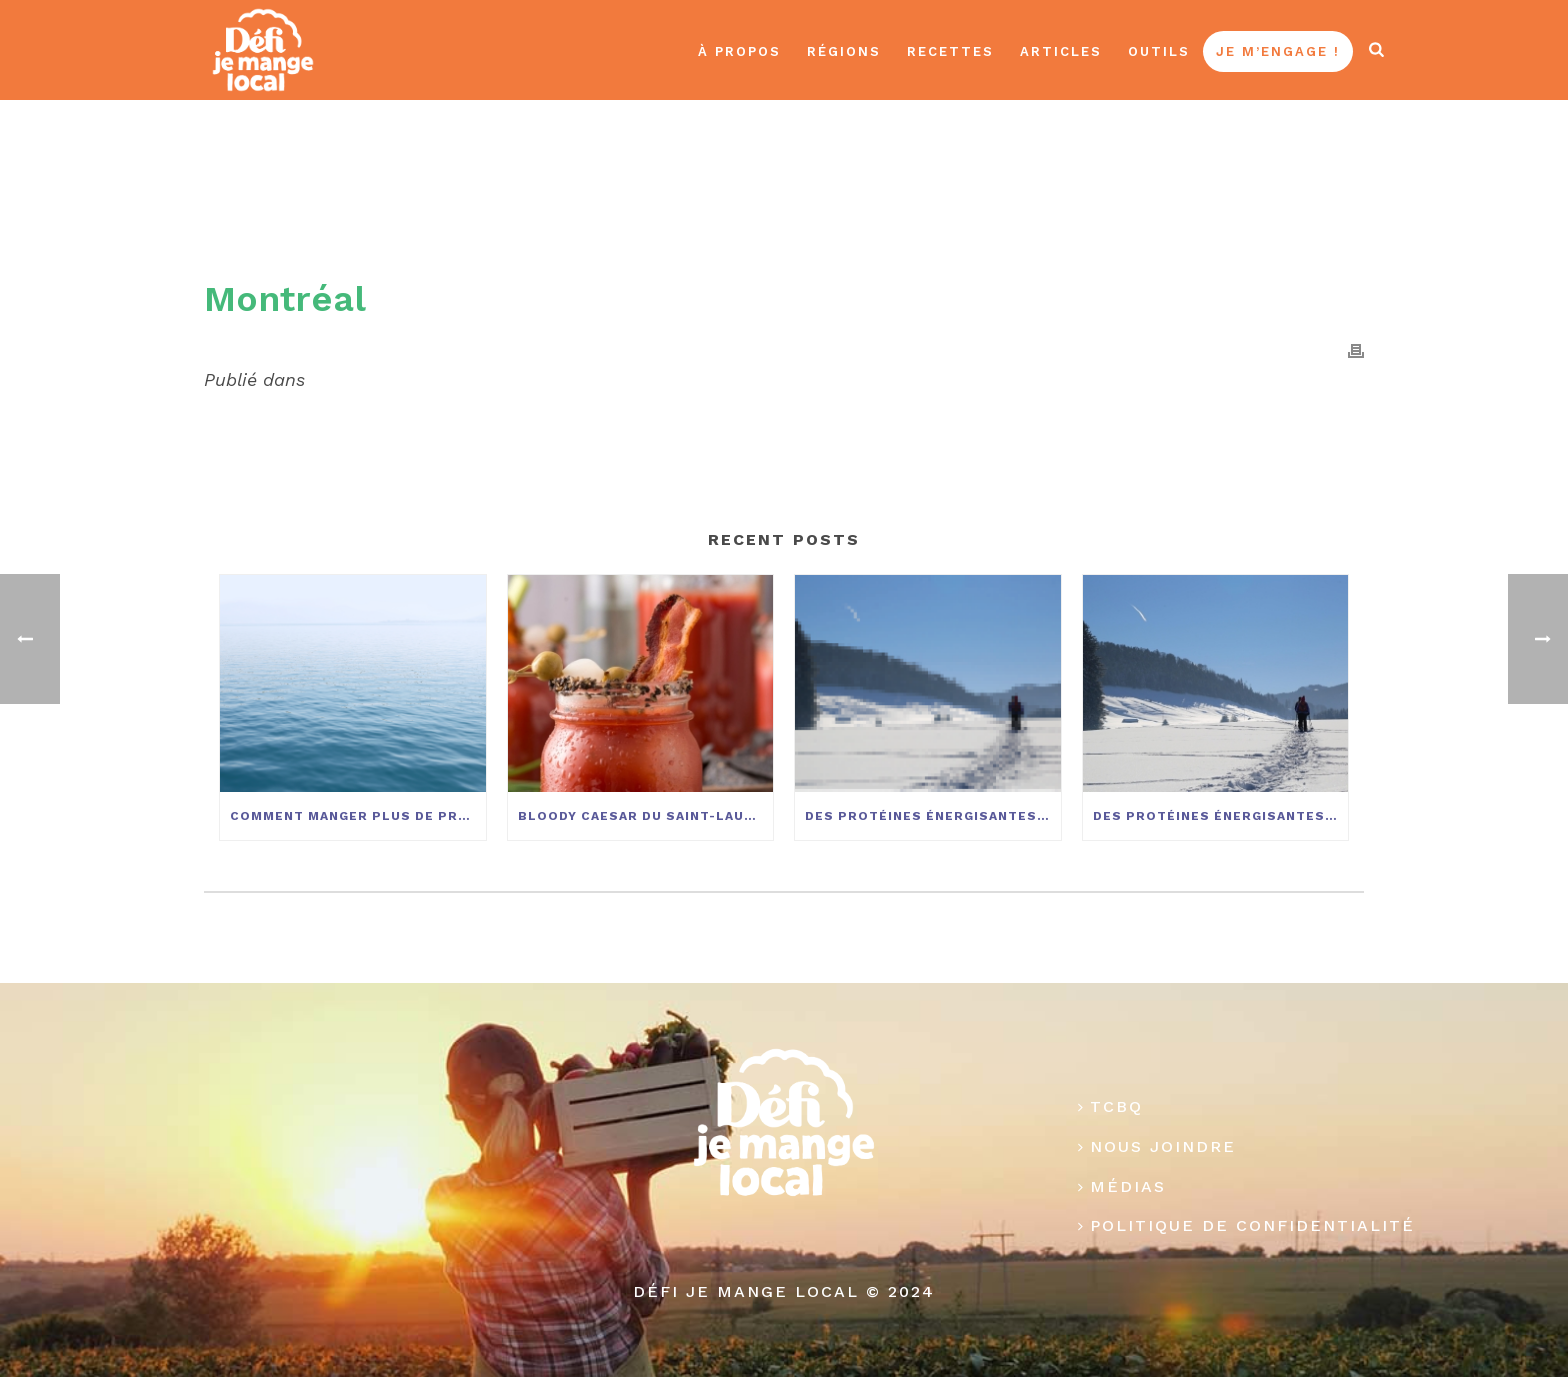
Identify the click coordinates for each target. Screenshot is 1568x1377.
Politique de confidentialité (1246, 1225)
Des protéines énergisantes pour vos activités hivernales (933, 816)
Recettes (950, 51)
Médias (1122, 1186)
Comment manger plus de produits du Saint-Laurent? (358, 816)
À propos (739, 51)
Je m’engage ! (1278, 51)
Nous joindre (1157, 1146)
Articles (1061, 51)
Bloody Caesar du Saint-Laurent (646, 816)
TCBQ (1110, 1106)
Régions (844, 51)
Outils (1159, 51)
